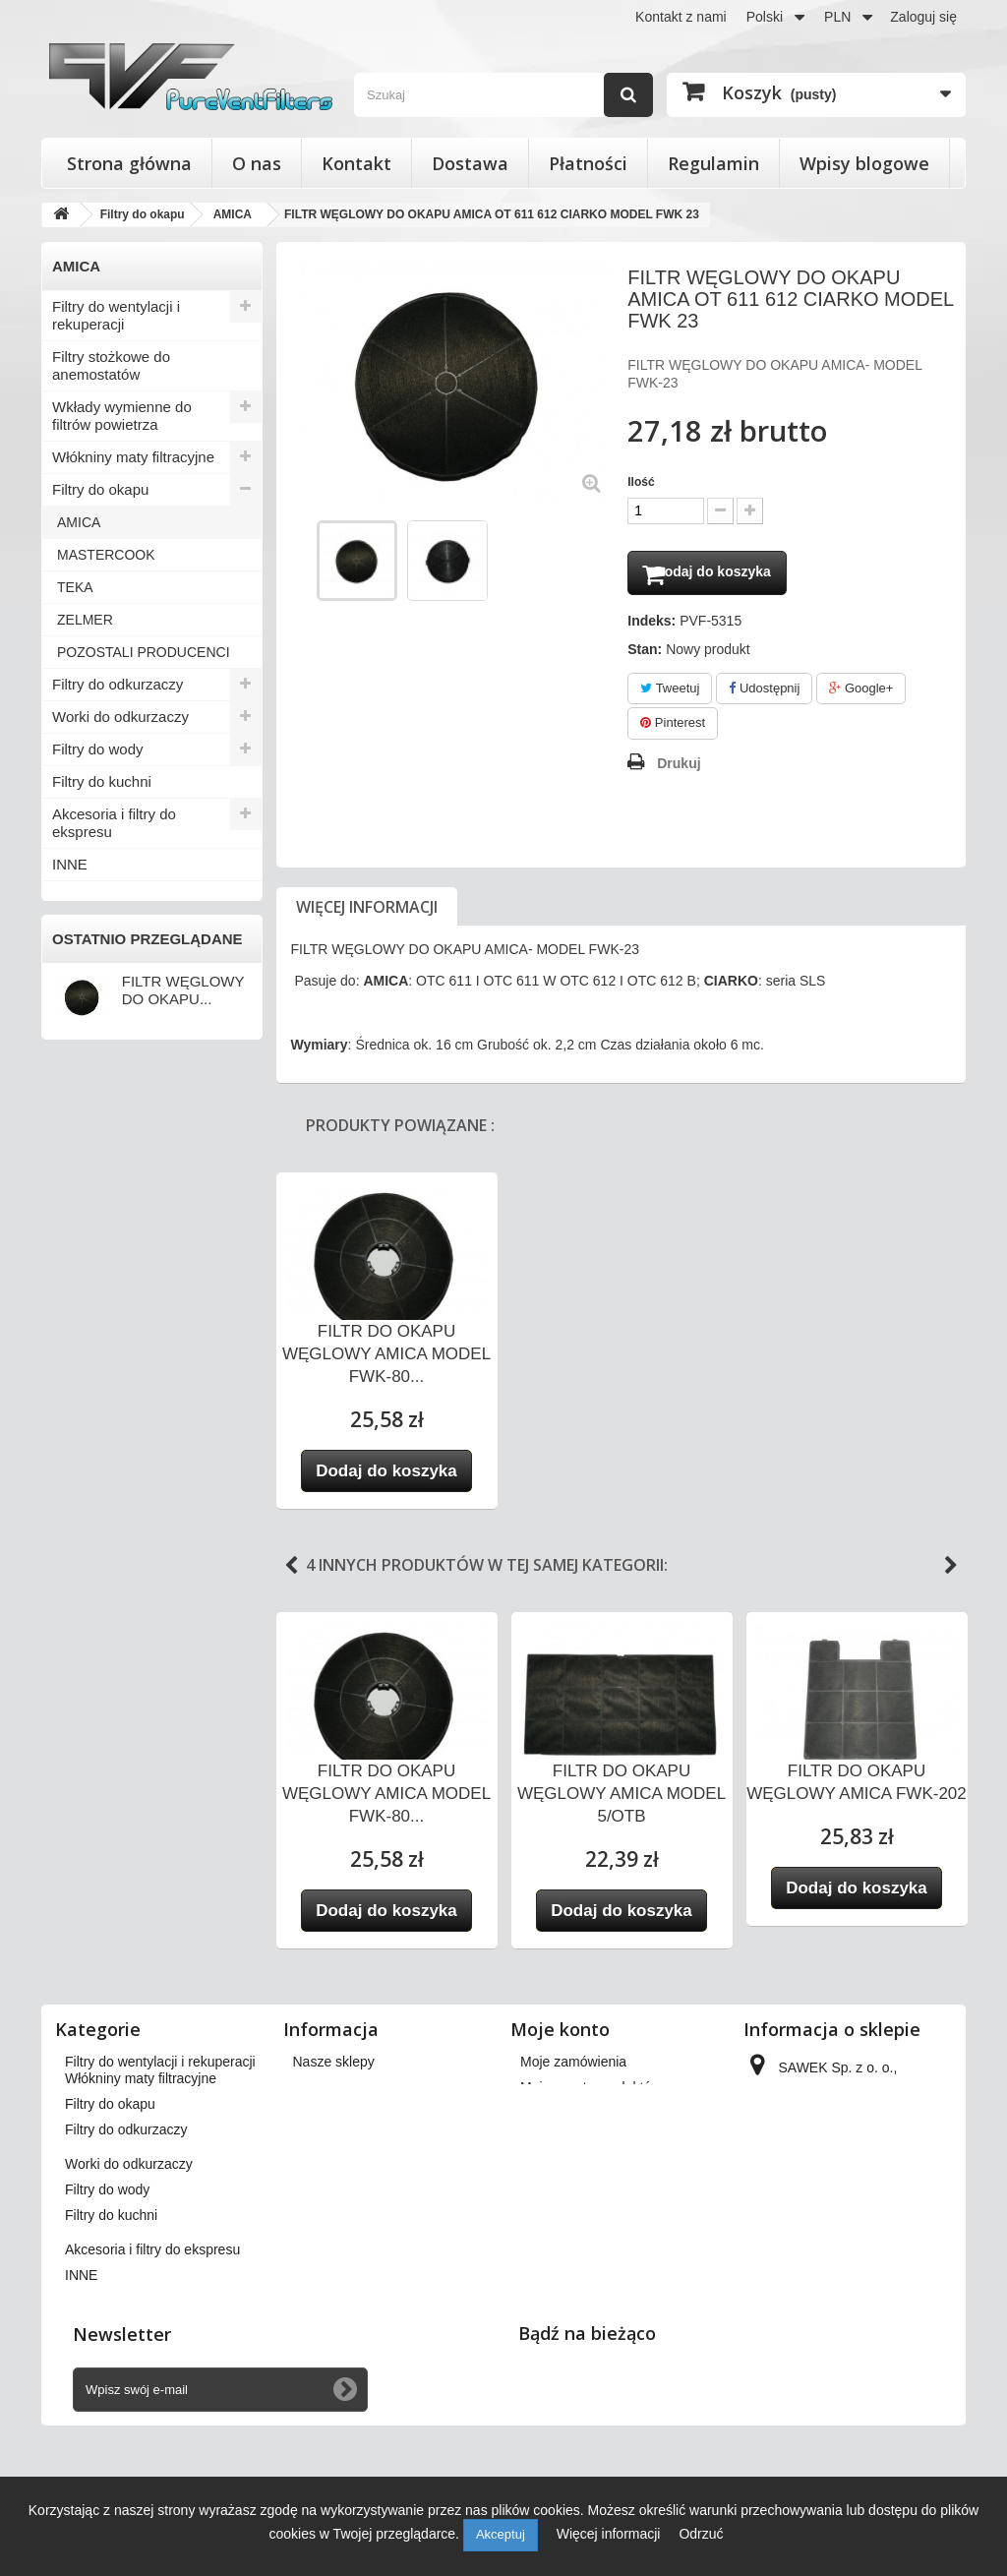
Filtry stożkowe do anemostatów (111, 365)
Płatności (588, 163)
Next (951, 1571)
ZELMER (85, 620)
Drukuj (678, 768)
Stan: (644, 654)
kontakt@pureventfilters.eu (829, 2293)
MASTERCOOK (106, 555)
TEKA (75, 587)
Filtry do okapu (100, 489)
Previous (291, 1571)
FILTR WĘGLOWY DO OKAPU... (183, 990)
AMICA (78, 522)
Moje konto (560, 2034)
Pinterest (672, 728)
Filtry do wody (98, 749)
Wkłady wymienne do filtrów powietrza (122, 415)
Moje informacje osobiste (596, 2169)
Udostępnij (764, 693)
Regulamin (713, 163)
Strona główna (129, 163)
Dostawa (470, 163)
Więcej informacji (367, 912)
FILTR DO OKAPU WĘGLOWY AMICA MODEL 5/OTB (621, 1798)
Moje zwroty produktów (590, 2092)
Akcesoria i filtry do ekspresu (114, 823)
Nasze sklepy (334, 2066)
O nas (256, 163)
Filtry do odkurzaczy (117, 684)
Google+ (861, 693)
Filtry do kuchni (101, 781)
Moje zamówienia (573, 2066)
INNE (70, 864)
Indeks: (651, 625)
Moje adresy (557, 2143)
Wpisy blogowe (864, 163)
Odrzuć (701, 2534)
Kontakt (356, 163)
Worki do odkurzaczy (120, 716)
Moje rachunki (563, 2118)
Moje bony (552, 2194)
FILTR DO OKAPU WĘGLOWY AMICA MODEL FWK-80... (386, 1359)
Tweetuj (669, 693)
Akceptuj (500, 2534)
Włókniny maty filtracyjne (133, 457)
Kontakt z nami (681, 17)
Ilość (640, 482)
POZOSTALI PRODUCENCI (143, 652)
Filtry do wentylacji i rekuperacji (116, 315)
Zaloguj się (923, 17)
